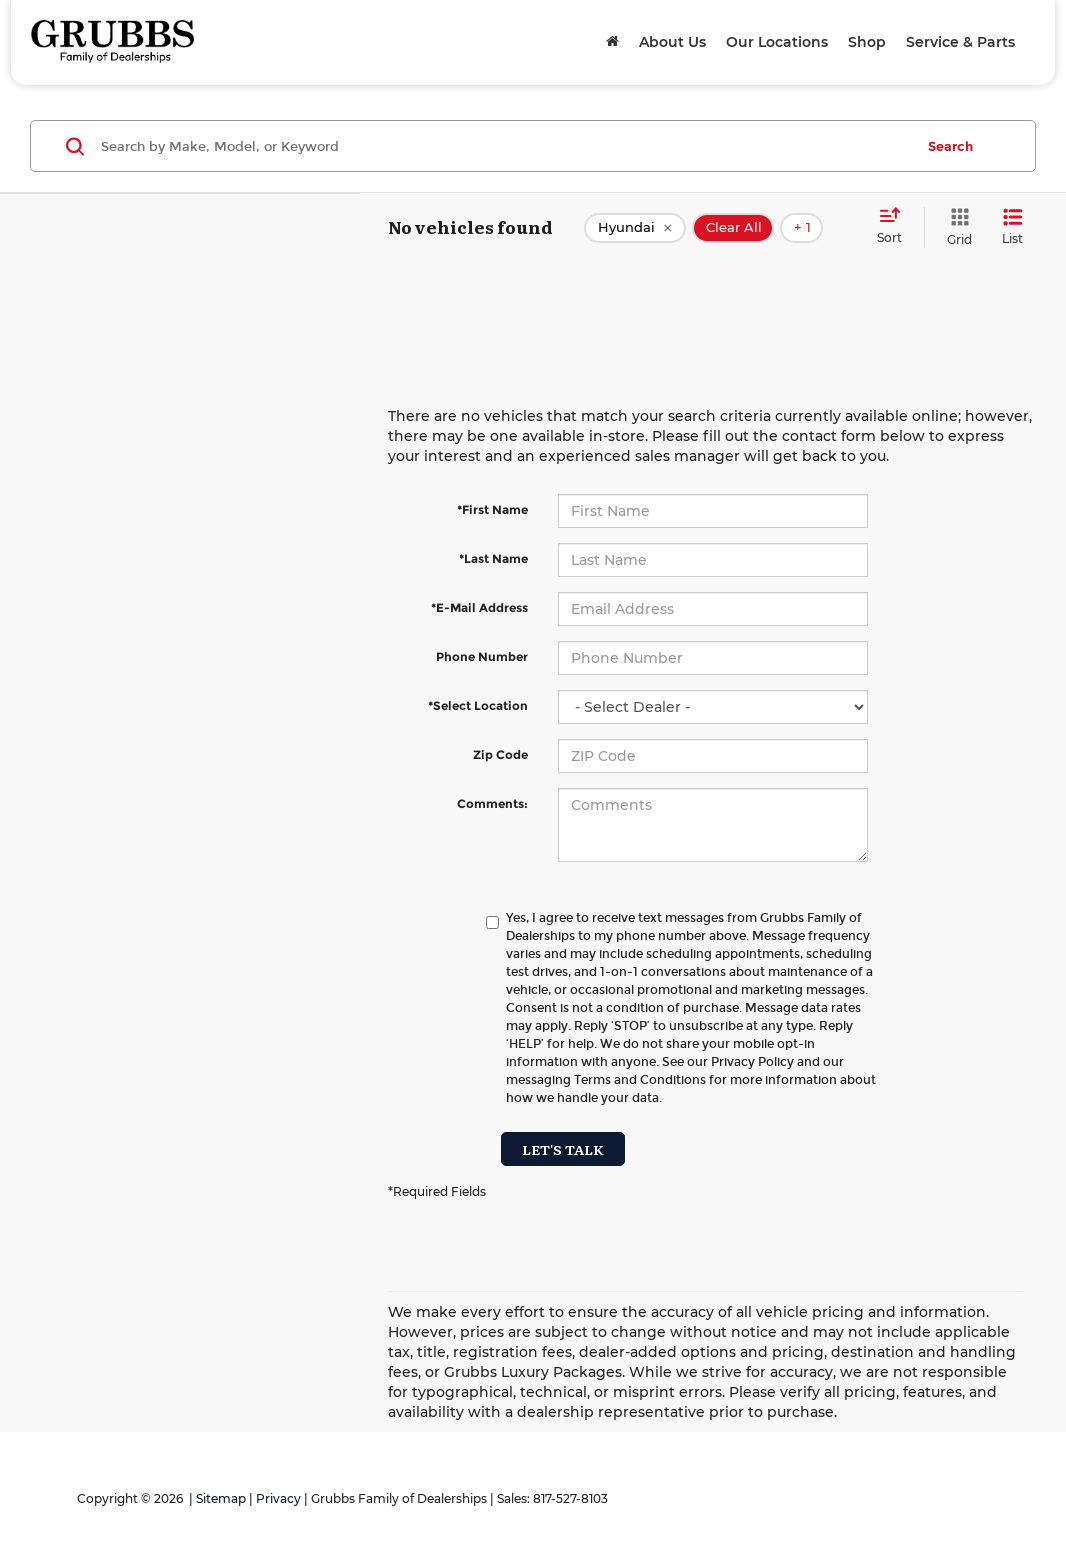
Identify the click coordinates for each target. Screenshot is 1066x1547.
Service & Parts (960, 42)
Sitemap (221, 1498)
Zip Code (500, 754)
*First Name (492, 509)
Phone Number (482, 656)
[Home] (612, 42)
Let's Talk (563, 1149)
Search (950, 146)
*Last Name (493, 558)
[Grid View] (955, 227)
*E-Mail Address (479, 607)
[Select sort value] (895, 227)
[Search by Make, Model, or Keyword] (504, 146)
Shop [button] (867, 42)
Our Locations (777, 42)
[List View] (1012, 227)
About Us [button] (672, 42)
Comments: (492, 803)
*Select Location (478, 705)
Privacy (278, 1498)
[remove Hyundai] (635, 228)
